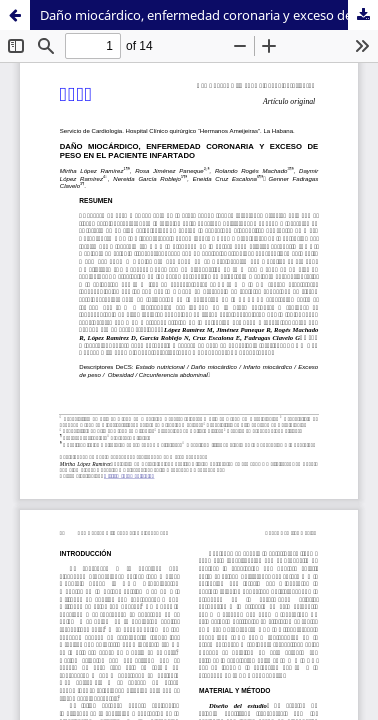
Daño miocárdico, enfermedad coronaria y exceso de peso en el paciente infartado (209, 15)
